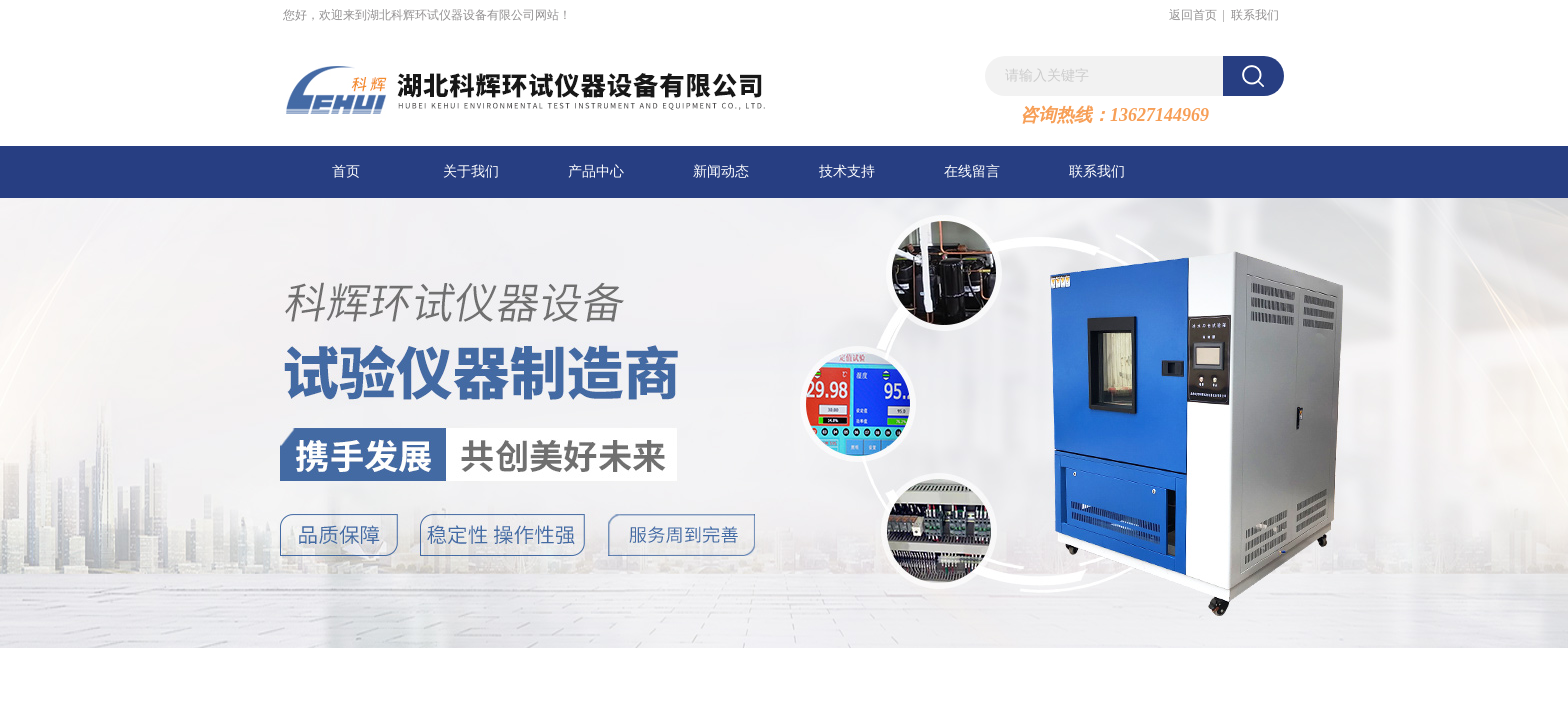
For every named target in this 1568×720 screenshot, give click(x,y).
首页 (346, 171)
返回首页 (1193, 15)
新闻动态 (721, 171)
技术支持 (847, 171)
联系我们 (1255, 15)
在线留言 (972, 171)
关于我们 (471, 171)
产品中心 (596, 171)
